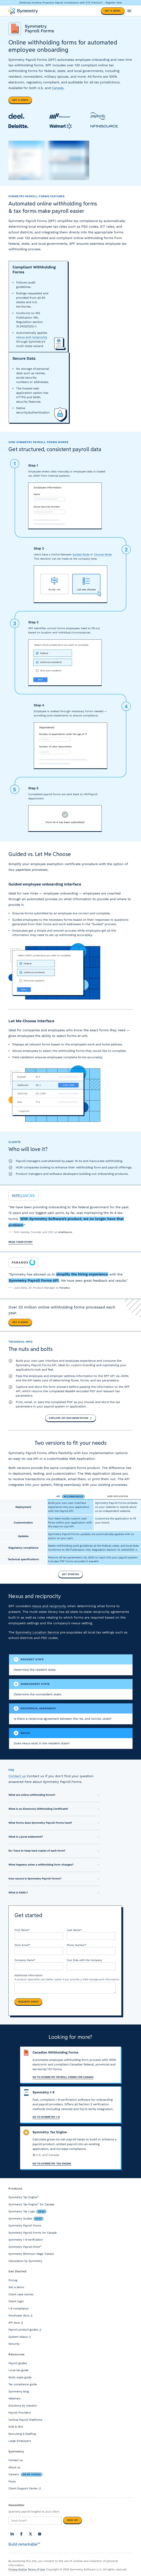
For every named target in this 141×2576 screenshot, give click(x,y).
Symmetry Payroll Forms (24, 2225)
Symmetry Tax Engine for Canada (31, 2204)
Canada (58, 88)
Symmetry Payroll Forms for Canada (32, 2232)
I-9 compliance (18, 2308)
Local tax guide (18, 2370)
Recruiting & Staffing (22, 2434)
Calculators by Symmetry (25, 2261)
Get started (70, 1574)
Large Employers (19, 2441)
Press (12, 2481)
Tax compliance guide (22, 2384)
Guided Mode (81, 554)
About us (14, 2467)
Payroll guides (17, 2363)
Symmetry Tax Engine (23, 2197)
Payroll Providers (19, 2412)
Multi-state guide (20, 2377)
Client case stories (20, 2294)
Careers (25, 2474)
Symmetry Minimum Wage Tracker (31, 2253)
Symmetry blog (18, 2391)
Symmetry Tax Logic (27, 2211)
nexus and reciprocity (31, 337)
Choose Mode (103, 554)
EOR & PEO (15, 2426)
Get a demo (113, 10)
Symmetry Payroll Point (24, 2246)
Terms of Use (36, 2569)
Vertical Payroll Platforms (25, 2419)
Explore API (70, 1418)
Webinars (14, 2398)
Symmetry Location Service (37, 1632)
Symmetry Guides (25, 2219)
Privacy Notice (17, 2569)
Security (13, 2343)
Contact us (17, 1776)
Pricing (12, 2280)
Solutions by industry (22, 2405)
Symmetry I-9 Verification (25, 2239)
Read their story (20, 1241)
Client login (16, 2301)
